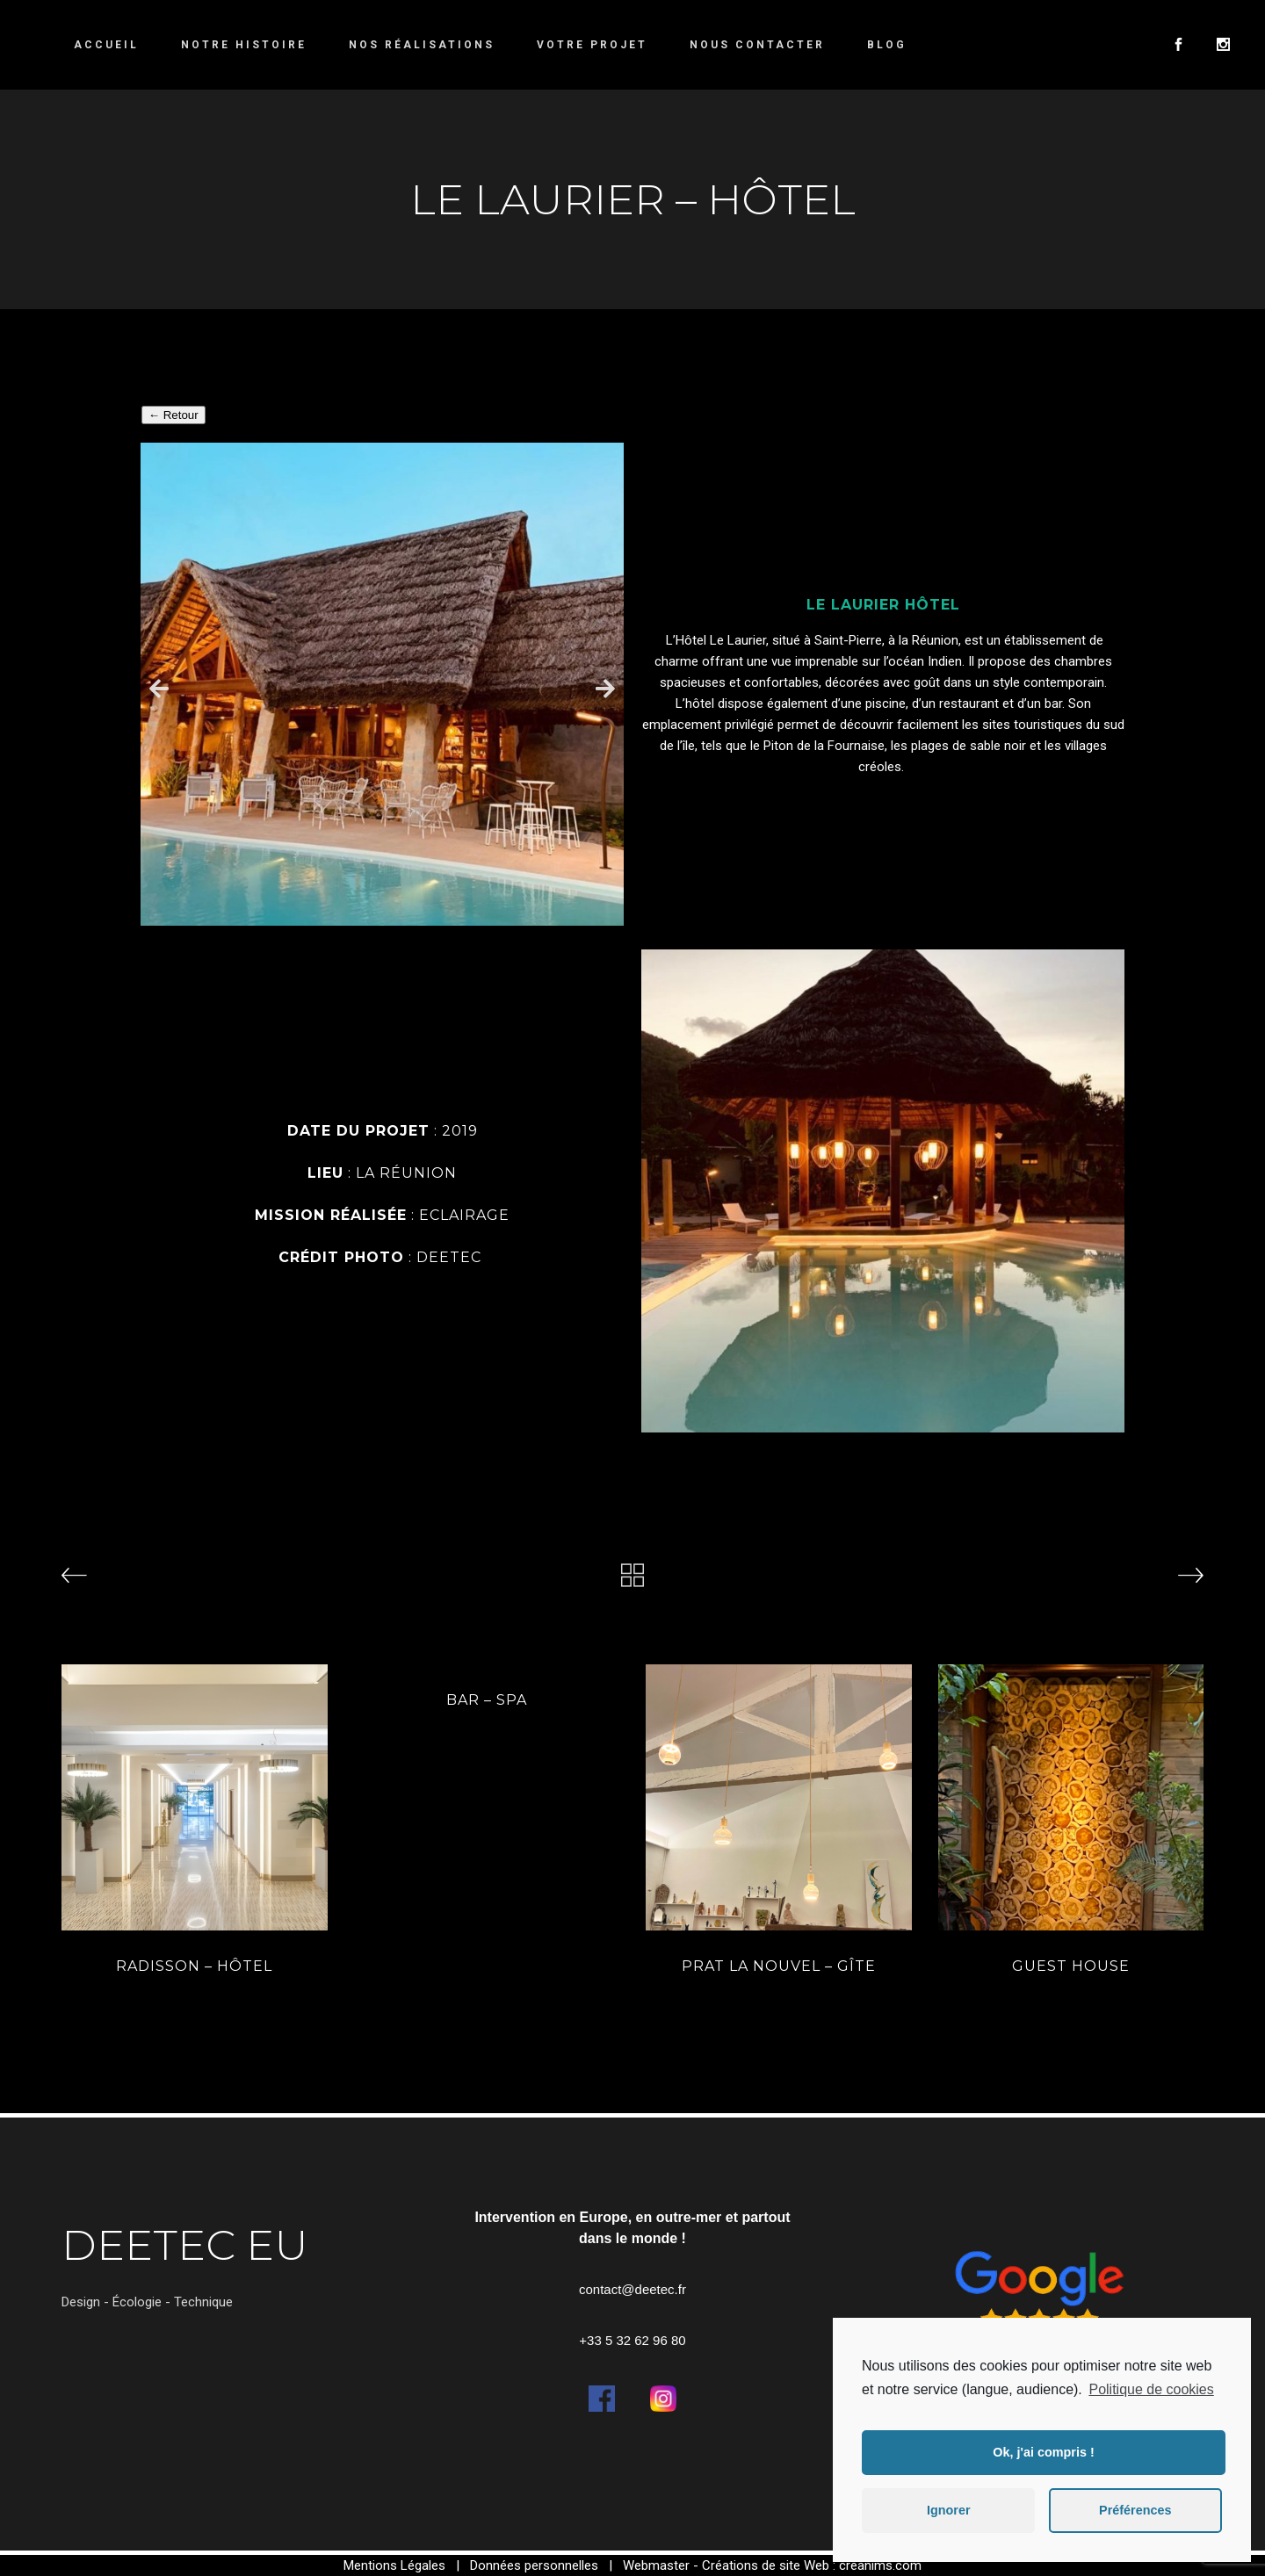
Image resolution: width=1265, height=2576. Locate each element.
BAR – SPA (486, 1700)
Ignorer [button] (949, 2510)
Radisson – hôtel (194, 1966)
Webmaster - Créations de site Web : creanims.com (772, 2565)
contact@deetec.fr (632, 2289)
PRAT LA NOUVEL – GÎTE (779, 1966)
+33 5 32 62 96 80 (632, 2340)
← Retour (173, 415)
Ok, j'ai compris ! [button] (1043, 2452)
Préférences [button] (1135, 2510)
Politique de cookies (1150, 2389)
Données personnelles (534, 2565)
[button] (159, 687)
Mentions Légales (394, 2565)
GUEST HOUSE (1071, 1966)
